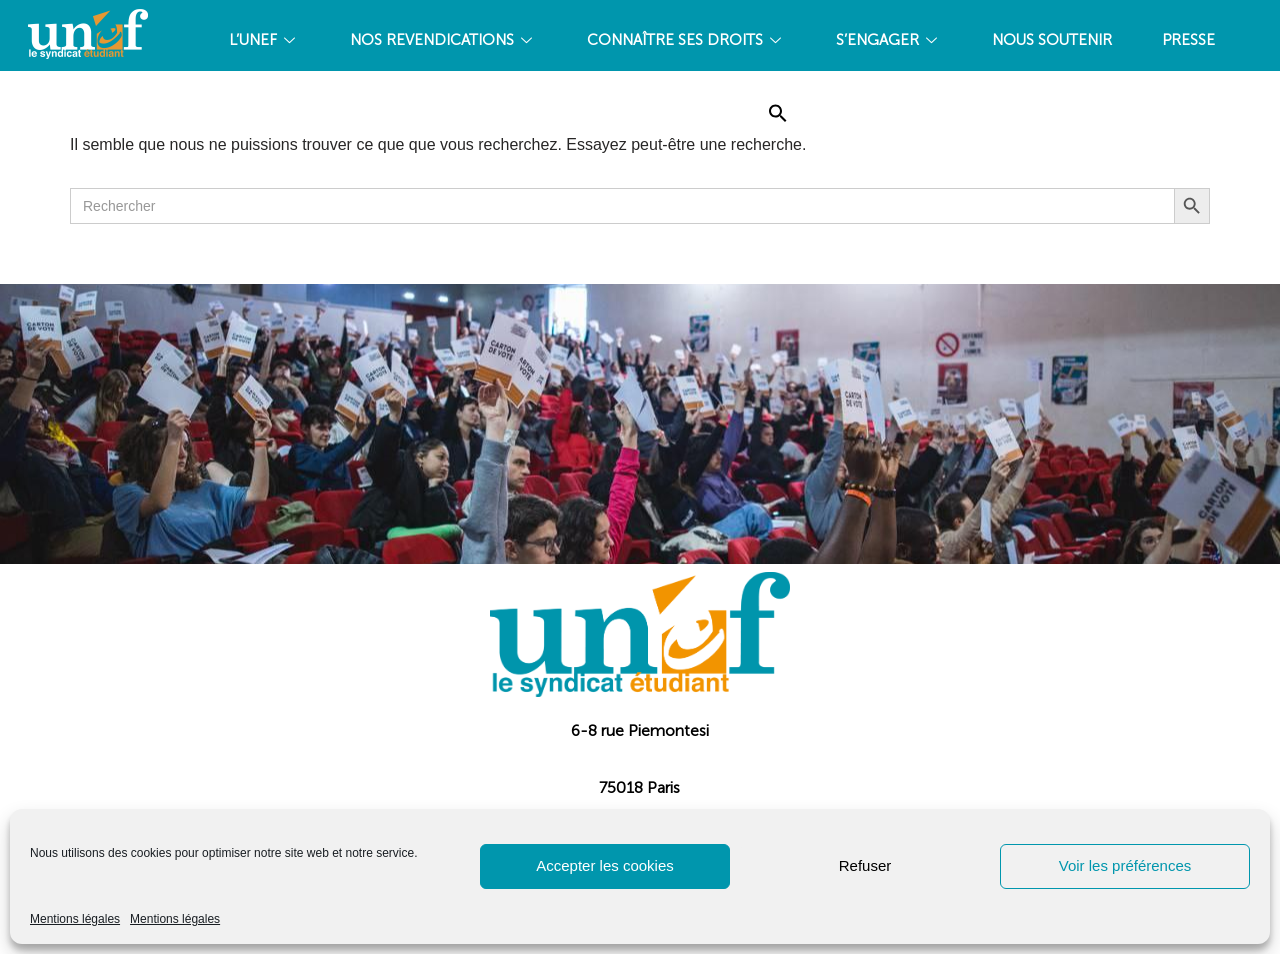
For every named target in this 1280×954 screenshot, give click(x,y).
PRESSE (1188, 40)
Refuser (865, 865)
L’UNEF (264, 40)
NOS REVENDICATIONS (443, 40)
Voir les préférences (1125, 865)
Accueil (687, 113)
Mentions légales (75, 919)
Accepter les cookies (605, 865)
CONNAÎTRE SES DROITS (686, 40)
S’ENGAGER (889, 40)
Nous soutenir (1052, 40)
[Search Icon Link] (778, 113)
